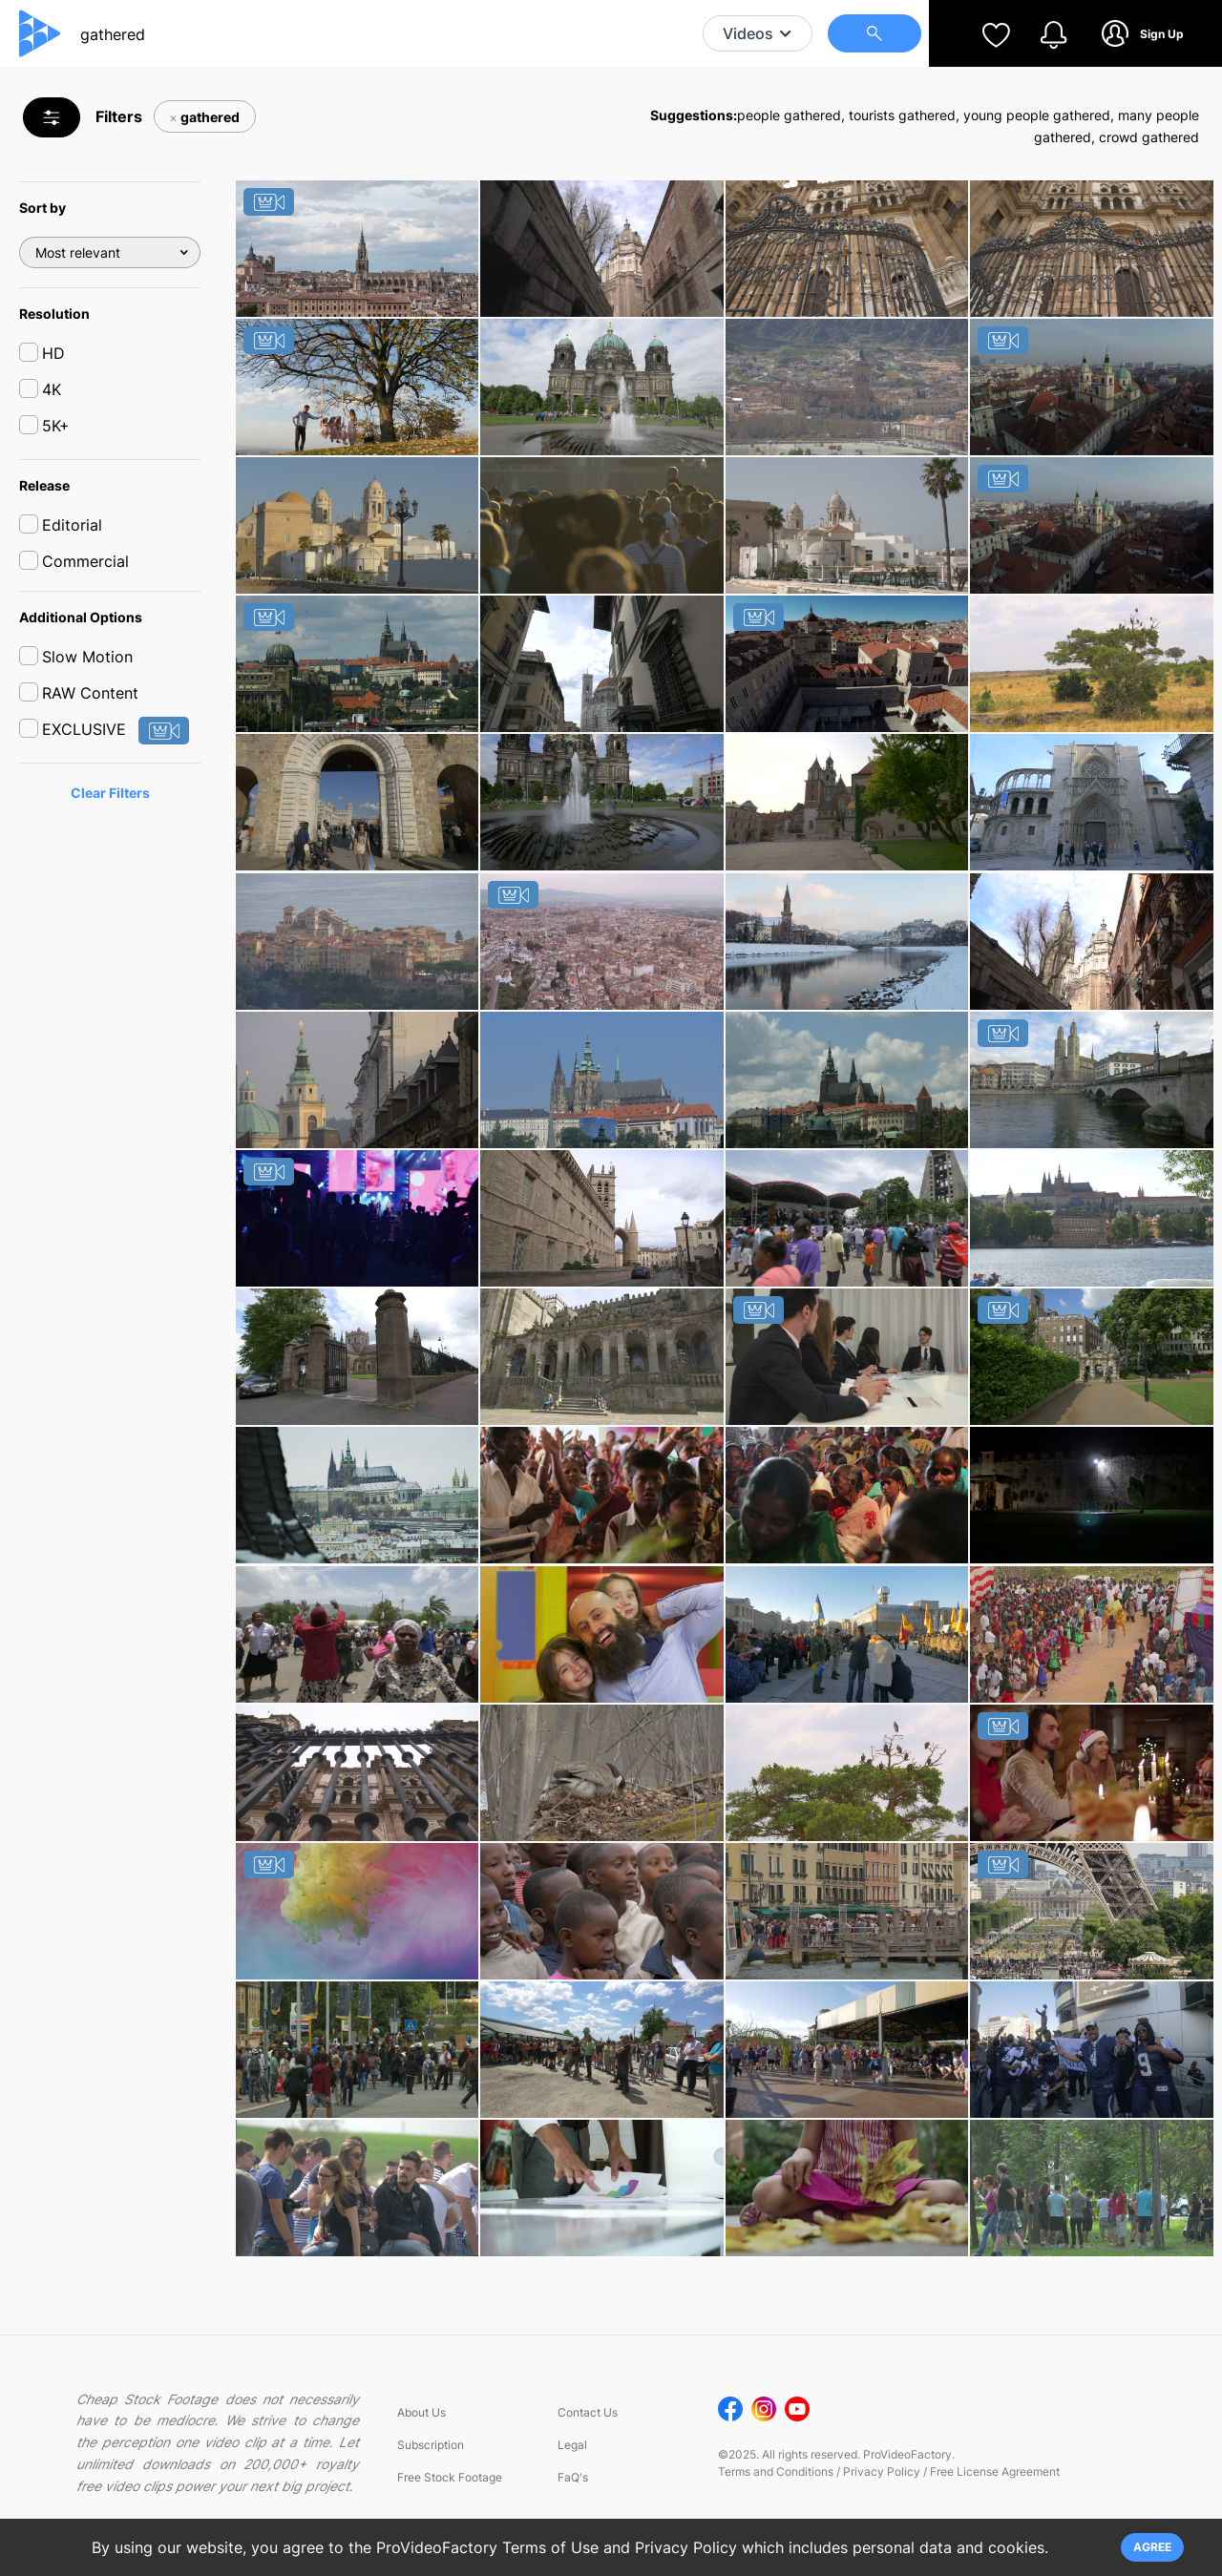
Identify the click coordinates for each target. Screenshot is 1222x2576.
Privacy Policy (881, 2487)
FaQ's (573, 2492)
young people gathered (1036, 115)
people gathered (789, 115)
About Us (421, 2427)
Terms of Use (550, 2547)
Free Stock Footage (449, 2492)
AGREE (1152, 2547)
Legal (572, 2460)
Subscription (430, 2460)
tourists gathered (902, 115)
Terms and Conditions (775, 2487)
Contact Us (588, 2427)
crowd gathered (1149, 137)
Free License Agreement (995, 2487)
